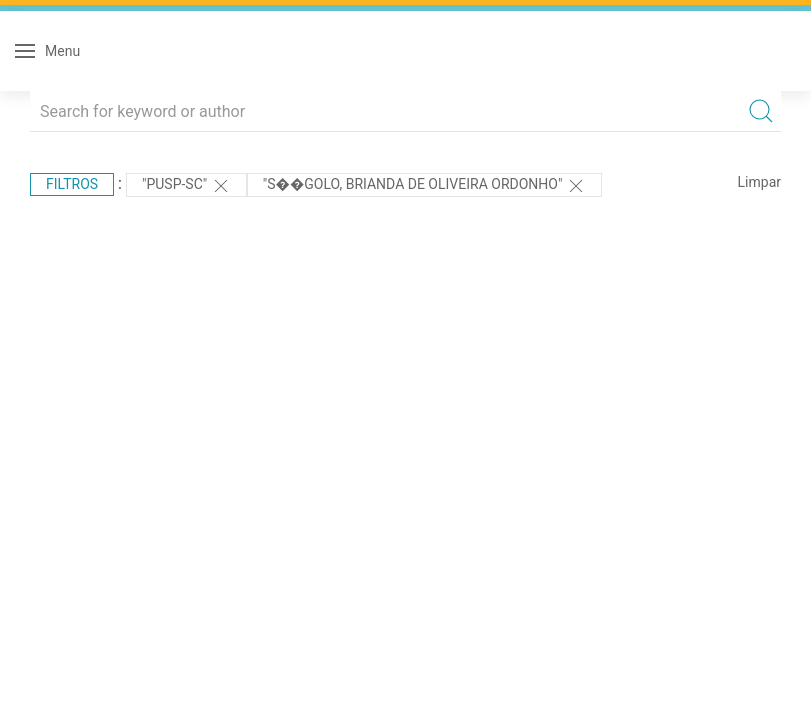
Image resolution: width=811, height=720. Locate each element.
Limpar (759, 182)
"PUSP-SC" (186, 186)
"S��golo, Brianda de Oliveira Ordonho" (424, 186)
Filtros (72, 184)
